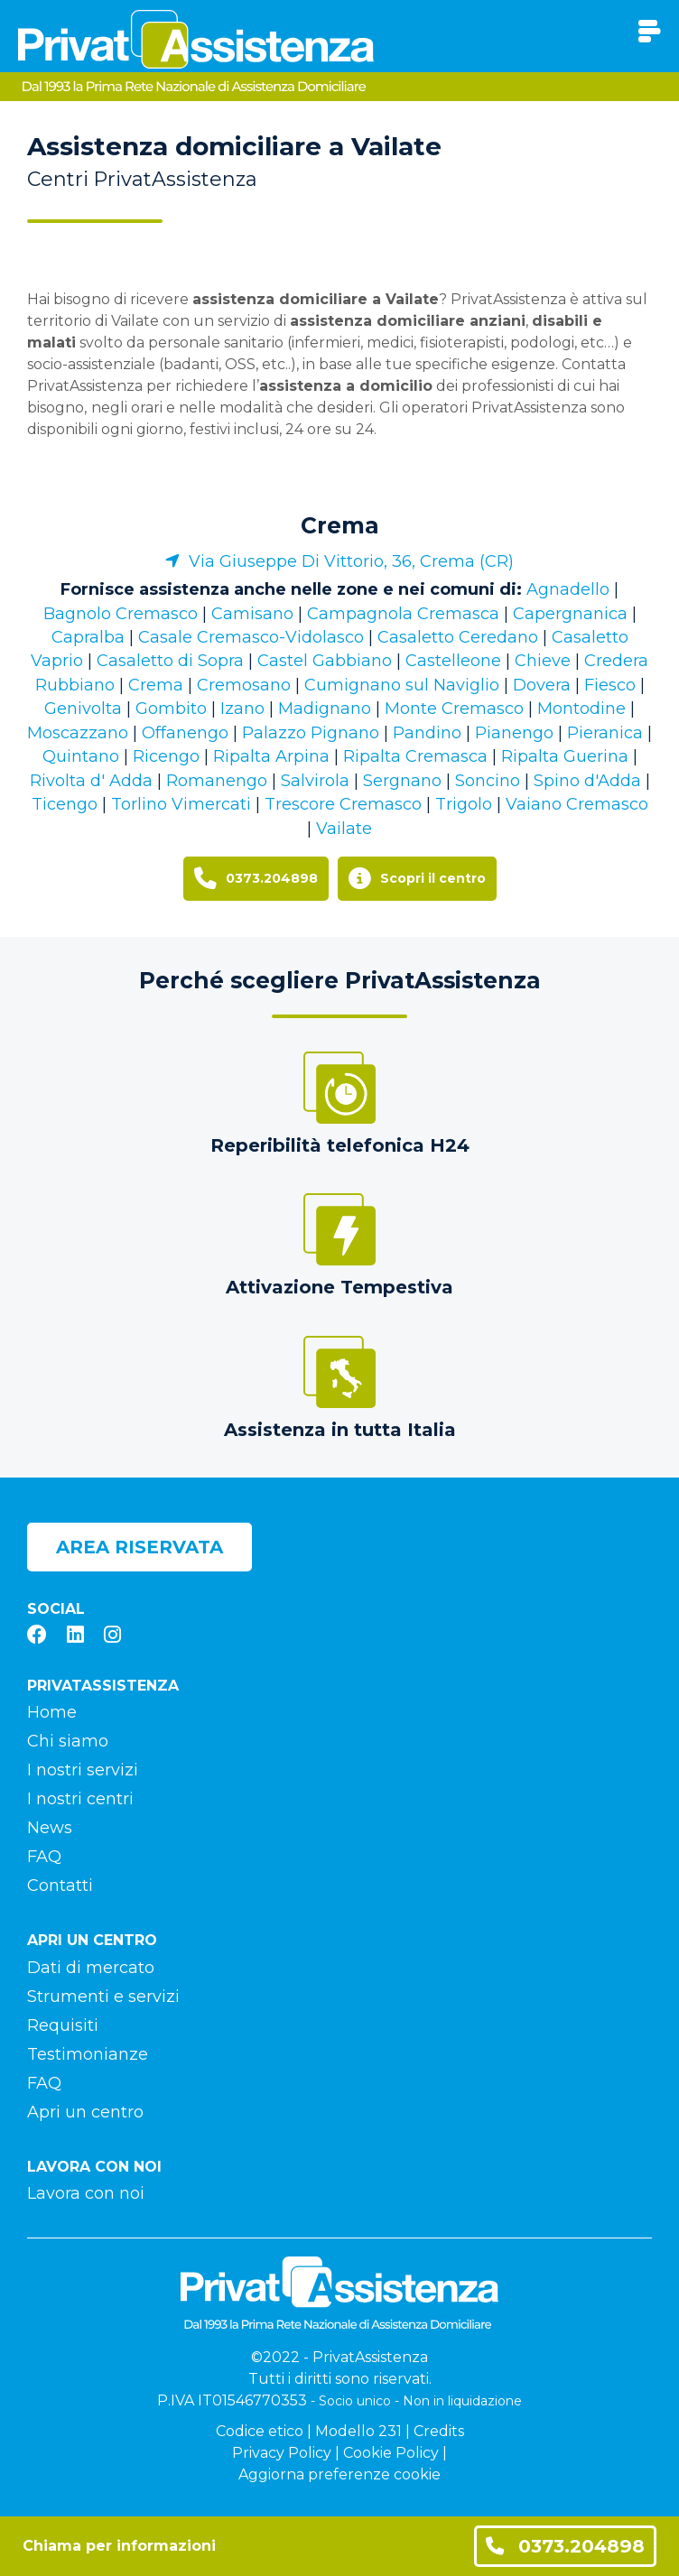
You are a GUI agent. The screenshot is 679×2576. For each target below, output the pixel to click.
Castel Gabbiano (324, 661)
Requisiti (62, 2025)
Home (52, 1712)
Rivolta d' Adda (91, 781)
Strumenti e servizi (103, 1996)
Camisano (252, 614)
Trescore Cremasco (343, 804)
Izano (242, 708)
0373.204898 (565, 2545)
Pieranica (605, 733)
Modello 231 (358, 2431)
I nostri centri (80, 1799)
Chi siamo (67, 1741)
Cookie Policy (391, 2452)
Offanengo (185, 733)
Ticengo (65, 804)
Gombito (171, 708)
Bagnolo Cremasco (120, 614)
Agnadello (567, 589)
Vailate (344, 829)
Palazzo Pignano (310, 733)
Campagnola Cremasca (403, 614)
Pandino (427, 733)
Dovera (542, 685)
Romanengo (216, 781)
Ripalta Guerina (564, 756)
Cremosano (244, 685)
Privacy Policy (281, 2452)
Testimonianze (87, 2054)
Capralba (88, 637)
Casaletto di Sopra (170, 661)
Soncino (487, 781)
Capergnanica (570, 614)
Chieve (543, 661)
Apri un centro (85, 2112)
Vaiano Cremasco (577, 804)
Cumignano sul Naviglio (401, 685)
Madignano (324, 708)
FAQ (44, 1857)
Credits (439, 2431)
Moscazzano (77, 733)
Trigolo (463, 804)
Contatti (60, 1885)
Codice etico (259, 2431)
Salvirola (315, 781)
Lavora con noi (85, 2193)
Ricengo (166, 756)
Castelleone (453, 661)
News (49, 1828)
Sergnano (402, 781)
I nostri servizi (82, 1770)
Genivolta (83, 708)
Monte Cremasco (454, 708)
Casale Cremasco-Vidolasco (251, 637)
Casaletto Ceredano (457, 637)
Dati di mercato (90, 1968)
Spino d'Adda (587, 781)
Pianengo (514, 733)
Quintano (80, 756)
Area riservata (139, 1547)
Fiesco (610, 685)
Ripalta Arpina (271, 756)
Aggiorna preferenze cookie (339, 2474)
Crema (340, 525)
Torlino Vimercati (181, 804)
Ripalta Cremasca (415, 756)
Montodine (581, 708)
